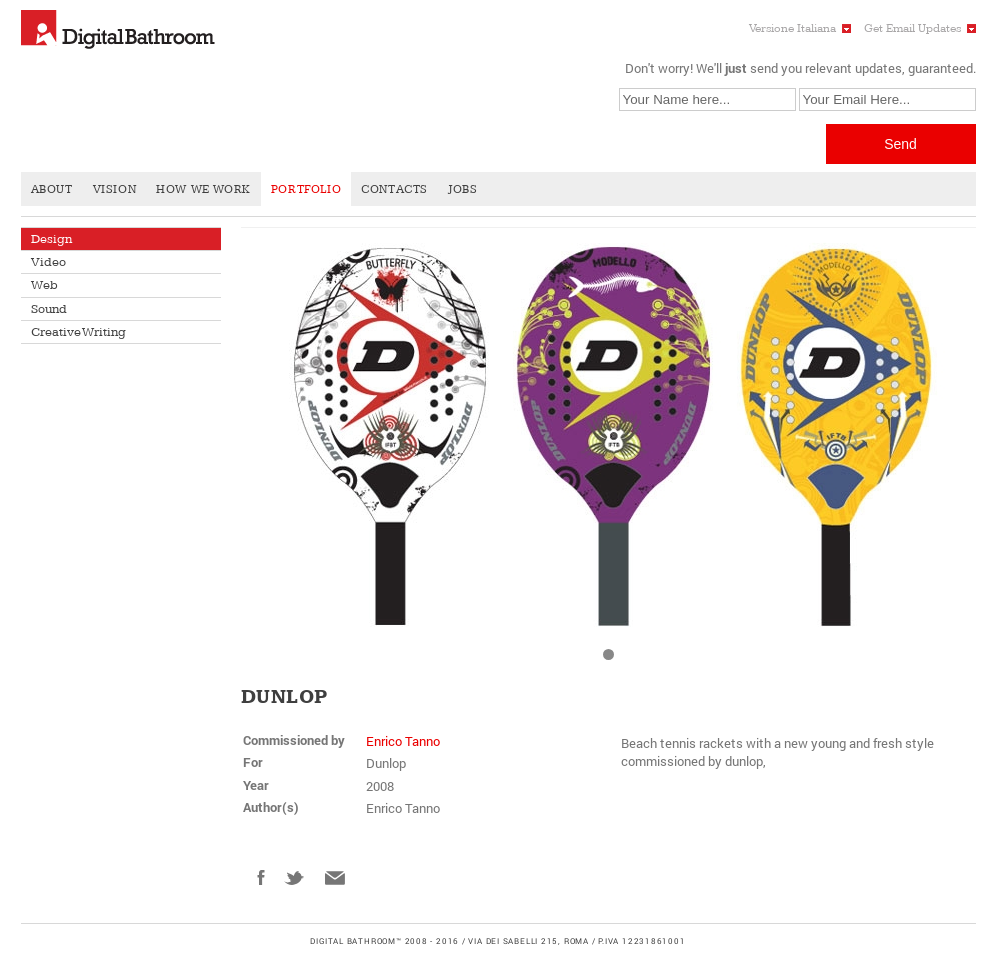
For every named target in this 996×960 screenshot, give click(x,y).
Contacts (394, 189)
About (52, 189)
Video (48, 262)
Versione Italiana (792, 28)
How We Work (203, 189)
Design (51, 239)
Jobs (462, 189)
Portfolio (306, 189)
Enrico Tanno (403, 741)
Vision (115, 189)
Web (44, 285)
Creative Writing (78, 332)
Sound (49, 309)
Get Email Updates (912, 28)
